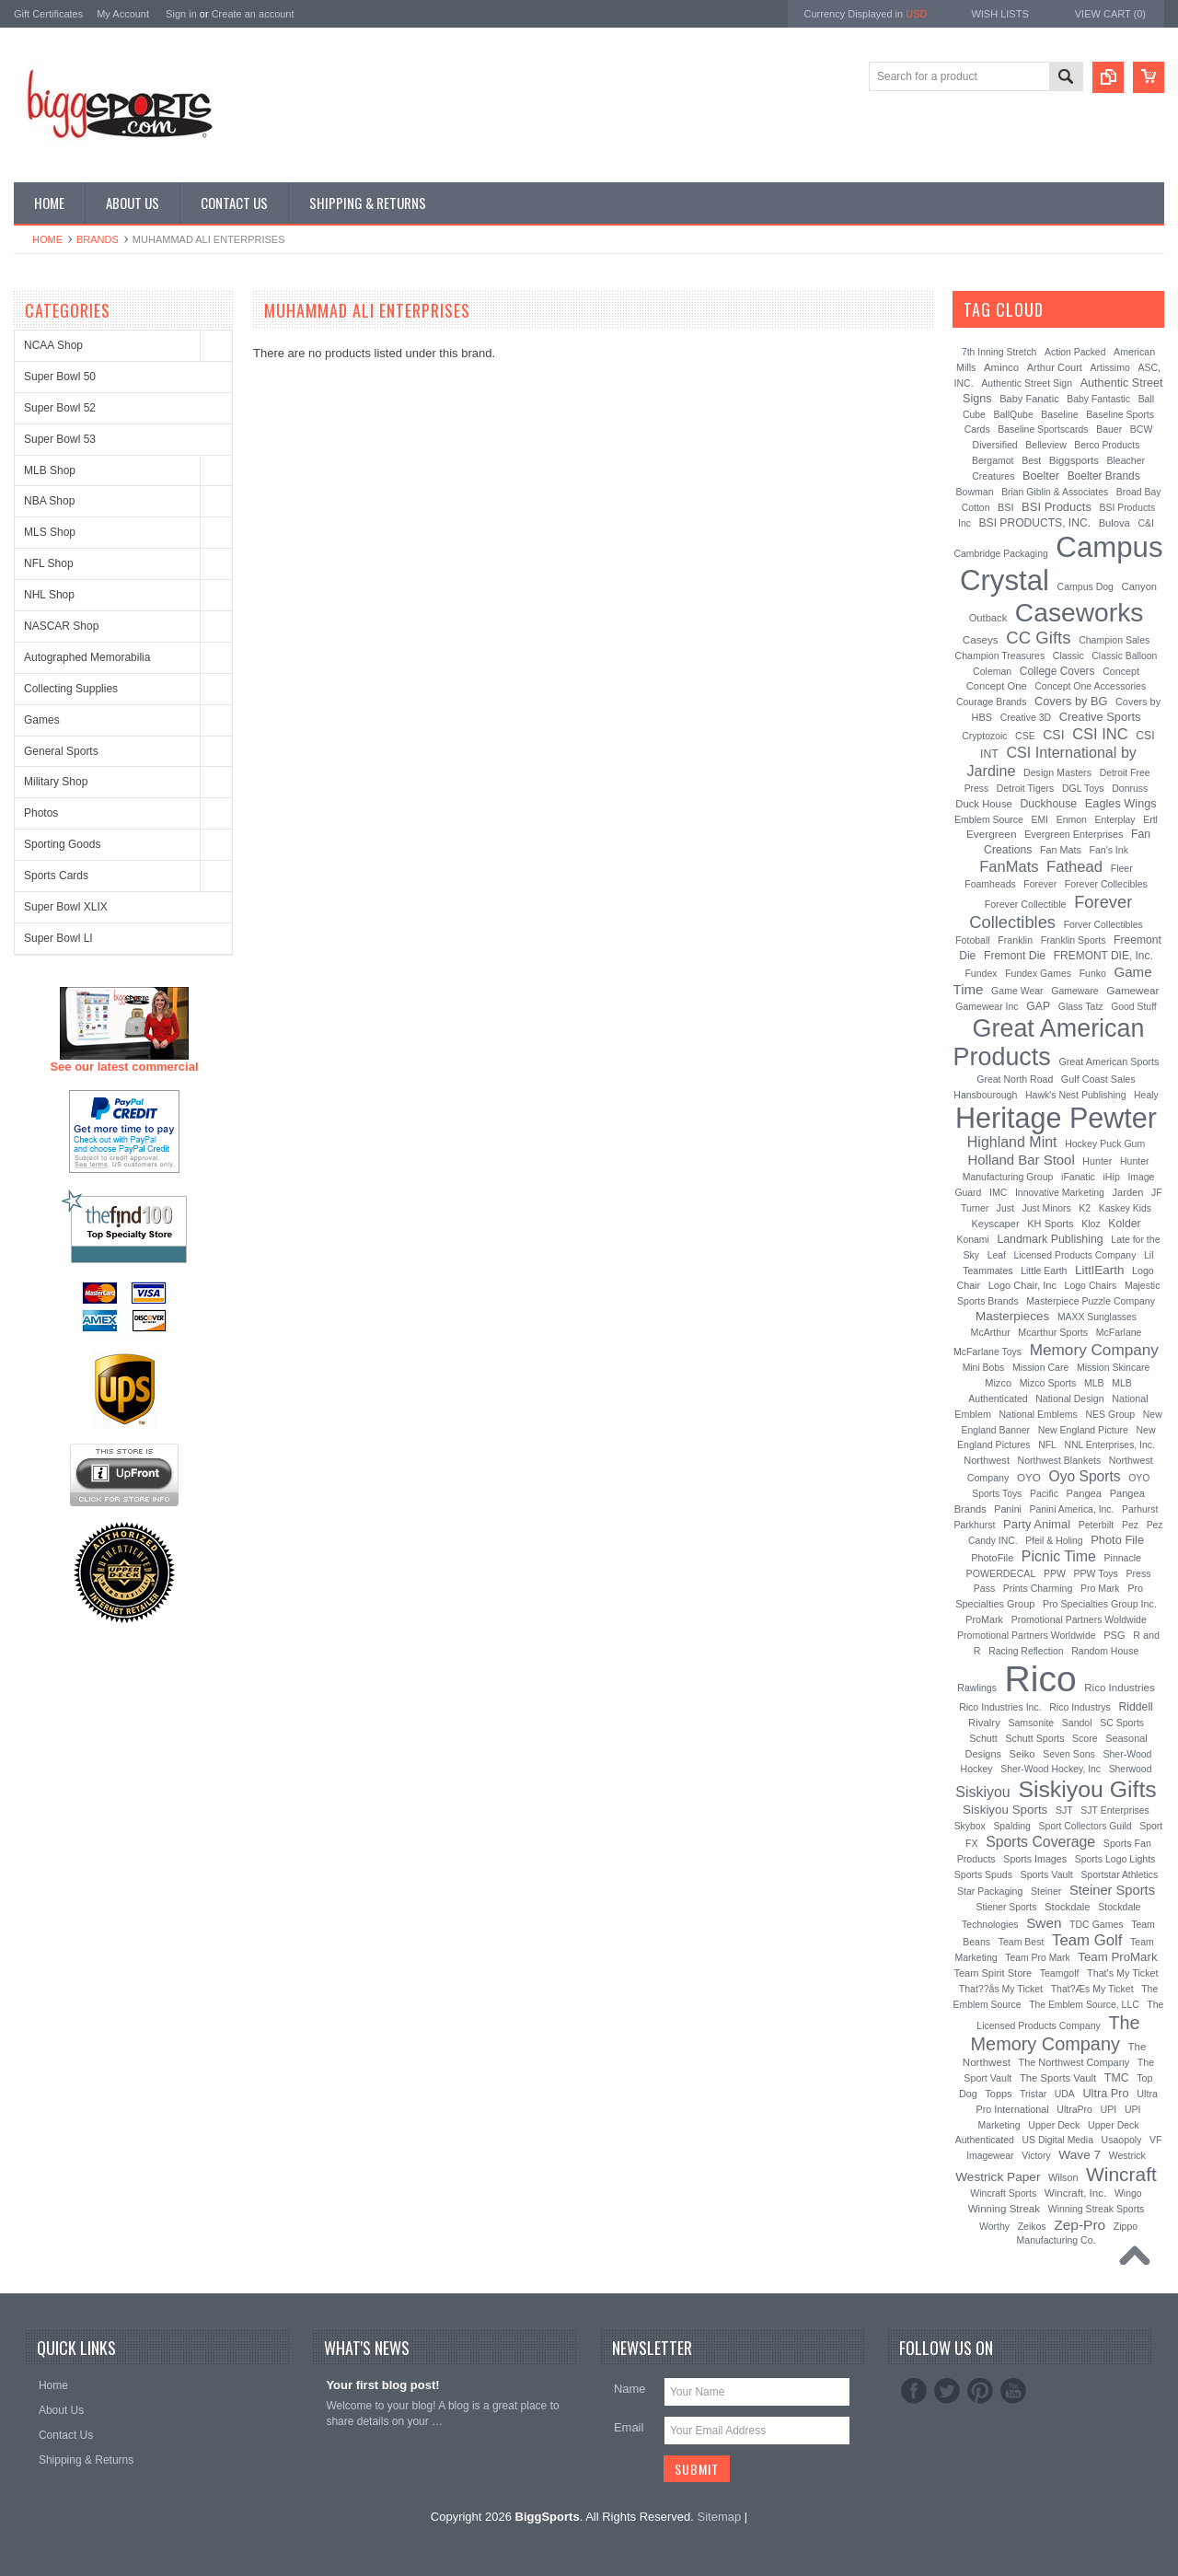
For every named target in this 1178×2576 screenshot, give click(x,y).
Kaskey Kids (1125, 1208)
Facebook (914, 2391)
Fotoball (972, 940)
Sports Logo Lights (1115, 1858)
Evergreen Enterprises (1073, 834)
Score (1084, 1738)
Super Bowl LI (58, 938)
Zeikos (1032, 2226)
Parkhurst (974, 1524)
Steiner (1046, 1891)
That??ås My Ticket (1001, 1988)
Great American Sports (1108, 1061)
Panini (1008, 1508)
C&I (1146, 522)
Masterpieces (1012, 1316)
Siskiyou (983, 1792)
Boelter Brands (1104, 476)
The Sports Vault (1058, 2077)
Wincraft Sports (1003, 2193)
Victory (1036, 2156)
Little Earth (1044, 1270)
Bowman (975, 491)
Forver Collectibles (1103, 925)
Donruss (1130, 788)
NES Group (1110, 1414)
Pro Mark (1100, 1588)
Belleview (1045, 444)
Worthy (994, 2226)
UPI (1109, 2109)
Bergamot (993, 460)
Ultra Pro (1105, 2093)
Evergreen (991, 834)
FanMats (1008, 866)
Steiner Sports (1112, 1890)
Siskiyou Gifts (1087, 1789)
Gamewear (1132, 990)
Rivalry (984, 1722)
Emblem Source (988, 819)
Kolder (1124, 1223)
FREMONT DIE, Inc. (1103, 955)
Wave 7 (1079, 2155)
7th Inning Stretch (999, 352)
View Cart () (1110, 13)
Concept (1121, 671)
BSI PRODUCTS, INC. (1035, 522)
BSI (1005, 507)
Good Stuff (1134, 1007)
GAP (1038, 1006)
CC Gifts (1038, 637)
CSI (1053, 734)
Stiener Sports (1006, 1907)
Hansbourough (985, 1094)
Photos (41, 812)
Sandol (1077, 1722)
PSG (1114, 1635)
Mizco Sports (1048, 1382)
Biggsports (1074, 460)
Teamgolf (1060, 1972)
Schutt (983, 1738)
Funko (1093, 973)
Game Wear (1017, 990)
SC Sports (1122, 1722)
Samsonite (1031, 1722)
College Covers (1057, 671)
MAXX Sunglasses (1097, 1317)
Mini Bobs (984, 1368)
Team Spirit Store (992, 1972)
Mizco (998, 1382)
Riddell (1135, 1706)
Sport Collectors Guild (1084, 1826)
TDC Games (1096, 1924)
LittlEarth (1099, 1270)
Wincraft (1121, 2174)
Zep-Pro (1079, 2225)
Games (42, 720)
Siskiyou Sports (1005, 1809)
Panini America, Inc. (1072, 1509)
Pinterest (980, 2391)
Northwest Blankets (1060, 1460)
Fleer (1122, 868)
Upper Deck (1054, 2124)
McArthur (991, 1332)
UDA (1065, 2094)
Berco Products (1106, 445)
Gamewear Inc (986, 1006)
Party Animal (1036, 1524)
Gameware (1074, 990)
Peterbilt (1096, 1524)
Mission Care (1040, 1367)
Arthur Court (1054, 367)
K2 (1085, 1207)
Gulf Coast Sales (1098, 1079)
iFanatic (1078, 1176)
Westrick (1127, 2155)
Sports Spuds (983, 1874)
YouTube (1013, 2391)
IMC (998, 1192)
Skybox (970, 1826)
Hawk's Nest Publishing (1075, 1094)
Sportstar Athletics (1119, 1875)
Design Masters (1057, 772)
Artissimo (1110, 367)
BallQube (1013, 414)
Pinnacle (1122, 1557)
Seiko (1022, 1753)
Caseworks (1079, 612)
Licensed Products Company (1075, 1255)
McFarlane (1119, 1332)
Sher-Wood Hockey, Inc (1050, 1769)
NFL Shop (49, 563)
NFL (1047, 1445)
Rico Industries (1119, 1687)
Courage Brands (991, 701)
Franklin (1015, 940)
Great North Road (1014, 1079)
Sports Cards (56, 875)
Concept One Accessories (1090, 685)
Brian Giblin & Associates (1054, 492)
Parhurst (1140, 1509)
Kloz (1090, 1223)
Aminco (1001, 367)
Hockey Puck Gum (1105, 1143)
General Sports (61, 751)
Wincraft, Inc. (1075, 2193)
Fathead (1074, 867)
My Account (123, 13)
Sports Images (1035, 1858)
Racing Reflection (1025, 1651)
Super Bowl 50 (60, 376)
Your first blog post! (382, 2385)
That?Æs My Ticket (1092, 1988)
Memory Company (1094, 1349)
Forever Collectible (1026, 904)
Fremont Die (1014, 955)
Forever (1040, 884)
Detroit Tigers (1026, 788)
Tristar (1033, 2094)
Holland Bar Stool (1020, 1159)
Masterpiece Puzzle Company (1090, 1300)
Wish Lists (999, 13)
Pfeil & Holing (1053, 1541)
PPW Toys (1096, 1573)
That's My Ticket (1123, 1972)
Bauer (1109, 429)
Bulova (1114, 522)
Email (629, 2427)
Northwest (987, 1460)
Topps (998, 2093)
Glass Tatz (1080, 1006)
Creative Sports (1100, 717)
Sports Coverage (1040, 1842)
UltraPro (1074, 2109)
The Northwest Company (1074, 2062)
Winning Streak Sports (1096, 2208)
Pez (1130, 1524)
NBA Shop (49, 500)
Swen (1043, 1923)
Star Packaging (989, 1891)
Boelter (1040, 476)
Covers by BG (1070, 701)
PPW (1055, 1573)
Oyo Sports (1085, 1476)
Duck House (983, 803)
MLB (1094, 1382)
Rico (1041, 1679)
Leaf (996, 1255)
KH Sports (1050, 1223)
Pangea (1085, 1493)
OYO (1029, 1477)
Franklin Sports (1073, 940)
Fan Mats (1060, 849)
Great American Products (1049, 1043)
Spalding (1011, 1826)
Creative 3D (1026, 717)
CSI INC (1100, 733)
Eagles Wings (1121, 803)
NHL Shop (49, 594)
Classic (1068, 655)
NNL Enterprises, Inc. (1110, 1445)
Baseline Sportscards (1043, 429)
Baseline (1059, 414)
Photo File (1117, 1540)
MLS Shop (49, 532)
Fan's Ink (1109, 849)
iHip (1111, 1176)
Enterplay (1115, 820)
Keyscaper (995, 1223)
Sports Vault (1047, 1874)
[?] (1068, 309)
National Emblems (1038, 1414)
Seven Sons (1069, 1753)
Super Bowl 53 (60, 439)
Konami (973, 1240)
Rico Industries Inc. (1000, 1706)
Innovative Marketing (1059, 1192)
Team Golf (1087, 1940)
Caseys (981, 639)
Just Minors (1046, 1208)
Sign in (181, 13)
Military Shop (55, 781)
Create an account (253, 13)
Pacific (1044, 1493)
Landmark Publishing (1050, 1239)
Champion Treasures (1000, 655)
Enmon (1072, 819)
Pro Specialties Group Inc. (1100, 1603)
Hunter (1097, 1160)
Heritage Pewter (1056, 1117)
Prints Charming (1037, 1588)
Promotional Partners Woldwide (1079, 1619)
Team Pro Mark (1037, 1958)
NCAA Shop (53, 345)
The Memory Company (1055, 2033)
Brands (97, 239)
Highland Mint (1012, 1142)
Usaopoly (1122, 2139)
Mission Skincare (1113, 1367)
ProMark (984, 1619)
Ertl (1150, 819)
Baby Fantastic (1098, 399)
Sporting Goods (62, 844)
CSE (1025, 735)
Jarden (1128, 1192)
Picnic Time (1059, 1556)
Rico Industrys (1080, 1706)
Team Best (1022, 1941)
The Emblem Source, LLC (1084, 2005)
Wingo (1128, 2193)
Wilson (1063, 2177)
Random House (1104, 1650)
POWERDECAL (1001, 1573)
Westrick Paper (997, 2177)
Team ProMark (1117, 1957)
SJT (1064, 1810)
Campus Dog (1085, 586)
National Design (1069, 1398)
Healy (1146, 1095)
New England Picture (1083, 1429)
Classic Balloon (1124, 656)
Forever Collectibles (1050, 912)
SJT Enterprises (1114, 1810)
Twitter (947, 2391)
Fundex (980, 973)
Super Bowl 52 (60, 407)
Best (1031, 460)
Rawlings (977, 1687)
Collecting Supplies (71, 688)
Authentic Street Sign (1026, 383)
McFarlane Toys (987, 1351)
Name (630, 2389)
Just (1005, 1208)
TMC (1116, 2077)
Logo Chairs (1091, 1285)
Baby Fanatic (1028, 398)
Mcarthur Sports (1053, 1332)
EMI (1040, 820)
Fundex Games (1038, 973)
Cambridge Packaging (1001, 554)
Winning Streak (1004, 2208)
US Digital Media (1057, 2140)
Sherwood (1130, 1769)
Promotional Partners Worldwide (1026, 1635)
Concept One (996, 685)
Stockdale (1068, 1906)
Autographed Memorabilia (87, 657)
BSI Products (1056, 507)
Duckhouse (1048, 803)
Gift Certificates (48, 13)
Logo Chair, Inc (1022, 1285)
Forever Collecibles (1106, 883)
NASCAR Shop (61, 626)
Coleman (992, 671)
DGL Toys (1083, 788)
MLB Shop (49, 470)
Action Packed (1075, 352)
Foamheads (990, 883)
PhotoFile (992, 1557)
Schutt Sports (1035, 1738)
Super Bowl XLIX (66, 906)
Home (47, 239)
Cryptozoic (984, 736)
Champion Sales (1114, 639)
